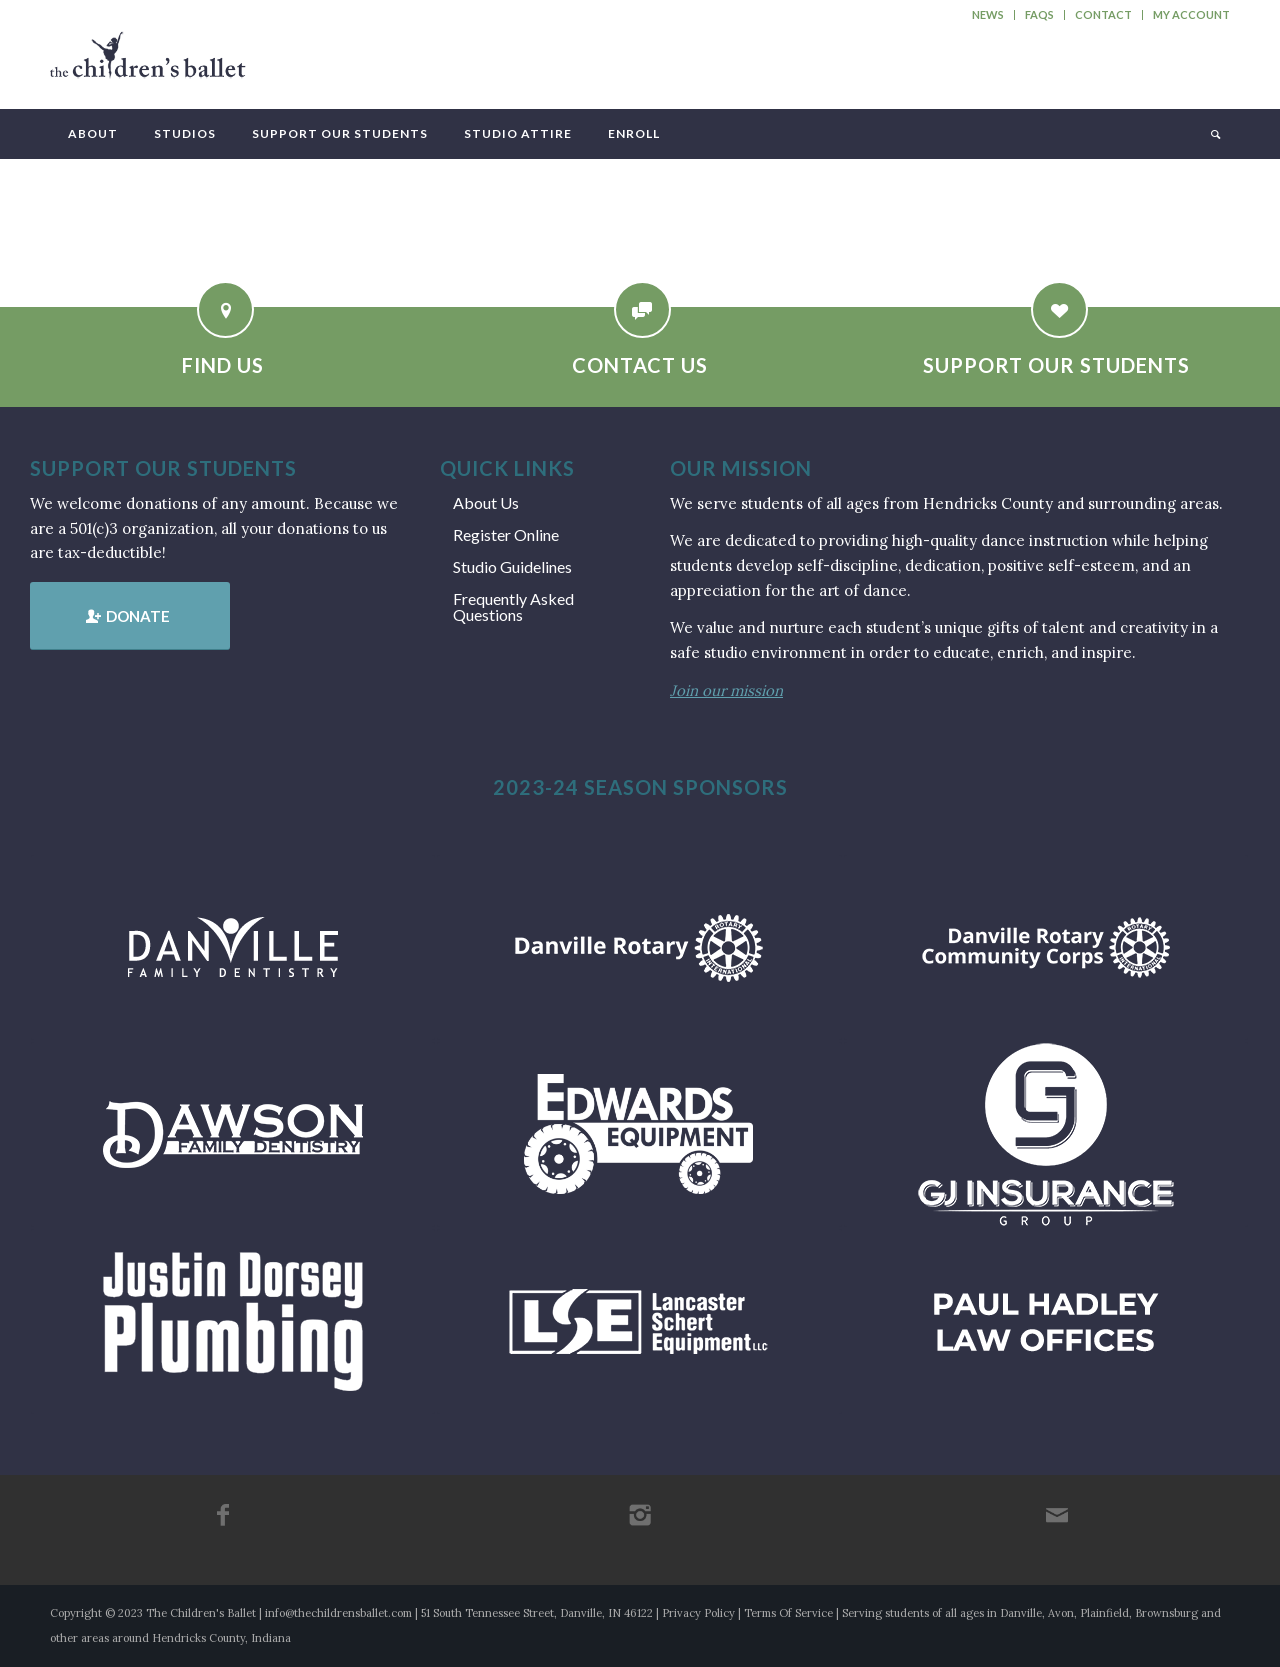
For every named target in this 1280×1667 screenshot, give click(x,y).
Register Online (506, 534)
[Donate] (130, 616)
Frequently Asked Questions (513, 606)
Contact (1103, 14)
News (988, 14)
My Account (1191, 14)
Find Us (223, 365)
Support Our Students (1056, 365)
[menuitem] (988, 15)
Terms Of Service (788, 1613)
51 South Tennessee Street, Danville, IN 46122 (537, 1613)
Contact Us (640, 365)
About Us (486, 502)
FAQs (1039, 14)
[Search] (1214, 134)
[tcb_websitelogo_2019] (148, 64)
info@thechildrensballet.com (338, 1613)
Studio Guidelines (512, 566)
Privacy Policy (698, 1613)
